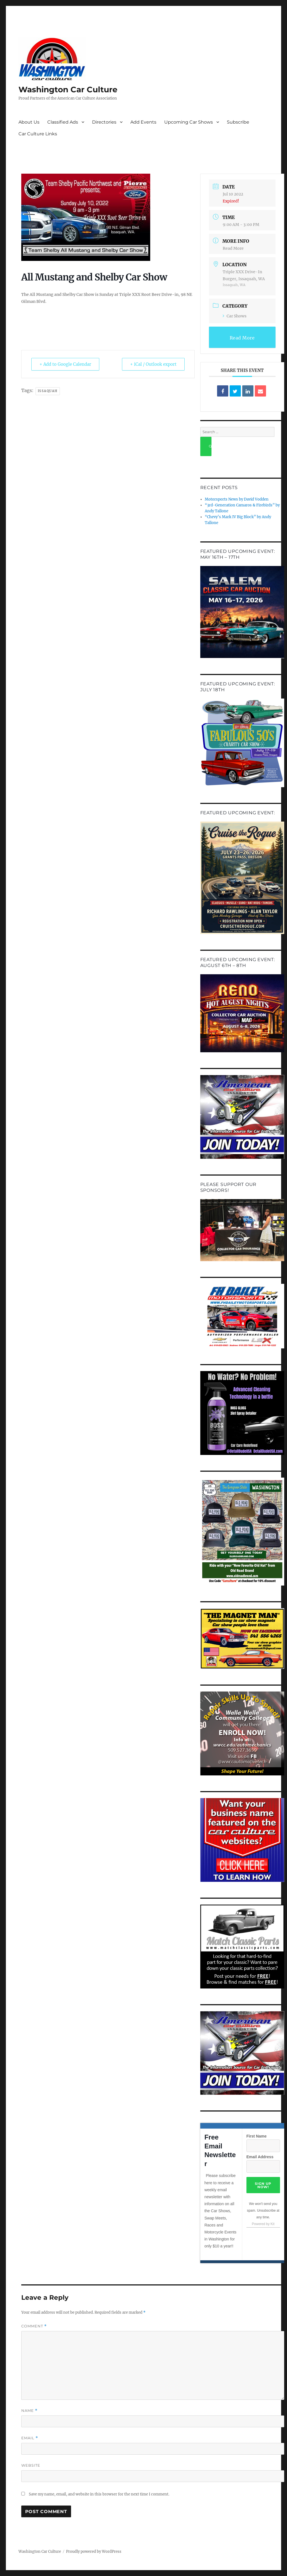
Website (30, 2465)
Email (29, 2438)
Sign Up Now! (263, 2185)
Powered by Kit (263, 2224)
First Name (256, 2136)
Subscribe (238, 122)
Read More (233, 248)
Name (29, 2410)
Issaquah (48, 391)
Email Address (260, 2157)
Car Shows (234, 316)
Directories (104, 122)
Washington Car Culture (67, 89)
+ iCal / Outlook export (153, 364)
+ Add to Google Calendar (65, 364)
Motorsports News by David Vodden (237, 499)
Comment (34, 2326)
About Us (28, 122)
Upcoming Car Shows (188, 122)
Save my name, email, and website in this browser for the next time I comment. (99, 2494)
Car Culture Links (37, 133)
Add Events (143, 122)
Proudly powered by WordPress (93, 2551)
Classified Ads (62, 122)
